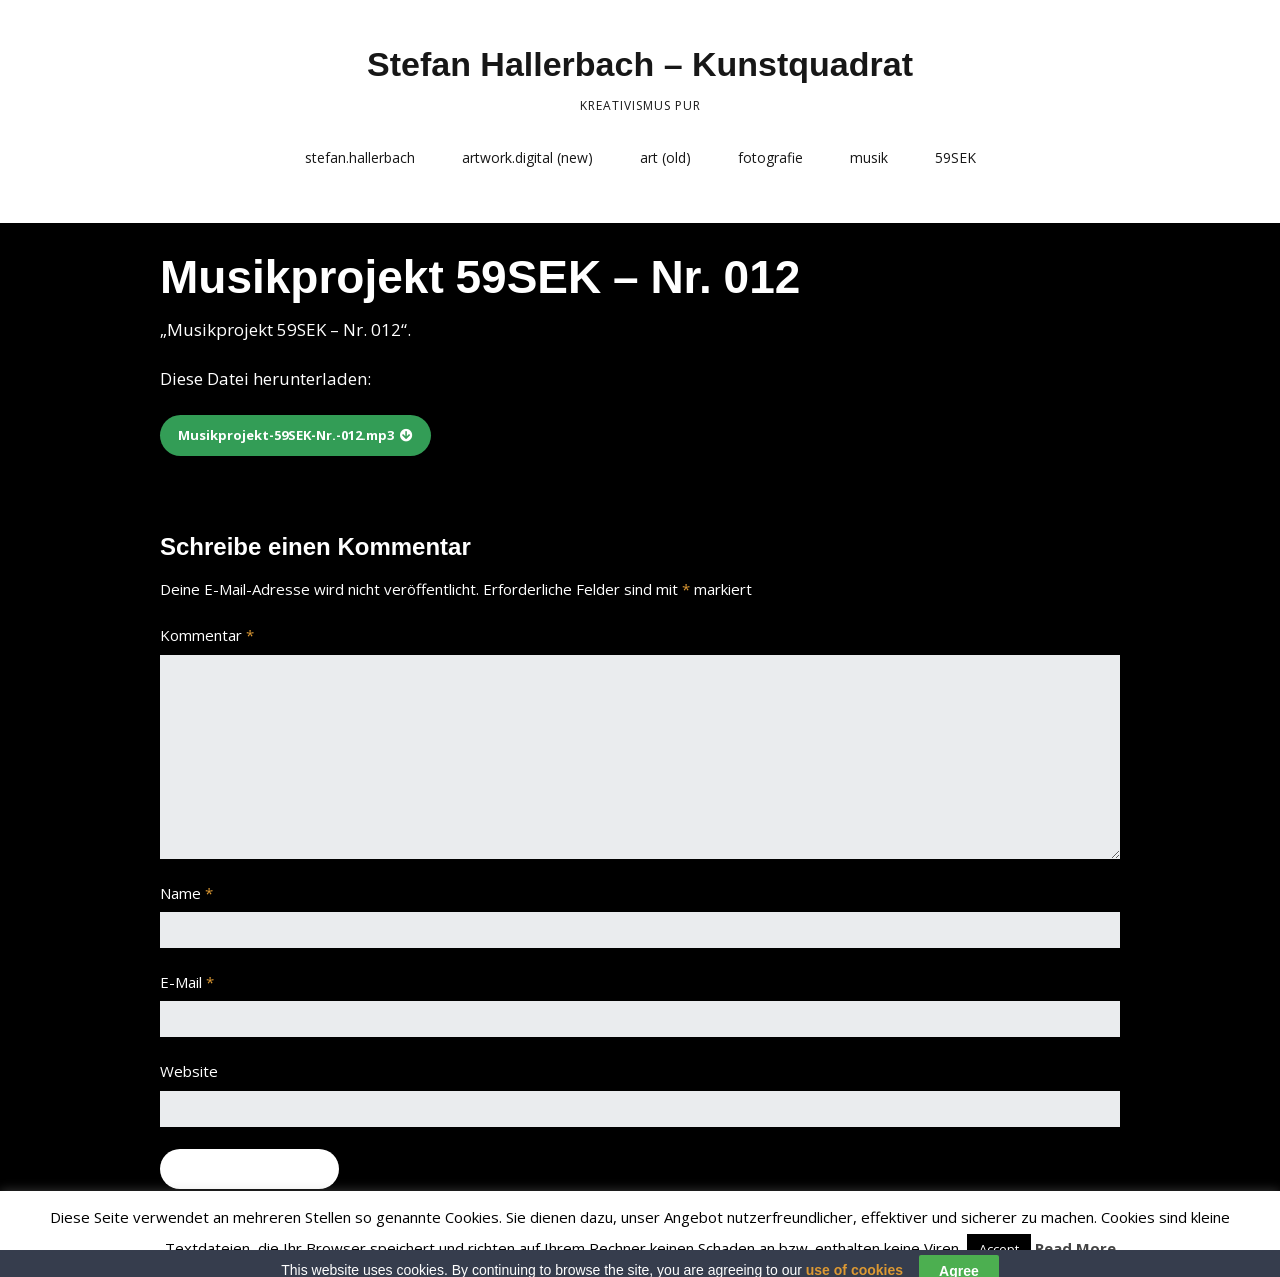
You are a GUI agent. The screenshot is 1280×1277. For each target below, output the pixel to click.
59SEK (955, 157)
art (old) (665, 157)
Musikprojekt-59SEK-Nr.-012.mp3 (286, 435)
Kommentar (207, 635)
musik (869, 157)
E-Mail (187, 982)
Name (186, 893)
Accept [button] (999, 1249)
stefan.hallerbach (360, 157)
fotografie (770, 157)
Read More (1075, 1248)
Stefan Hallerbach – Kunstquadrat (640, 64)
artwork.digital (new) (527, 157)
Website (189, 1071)
